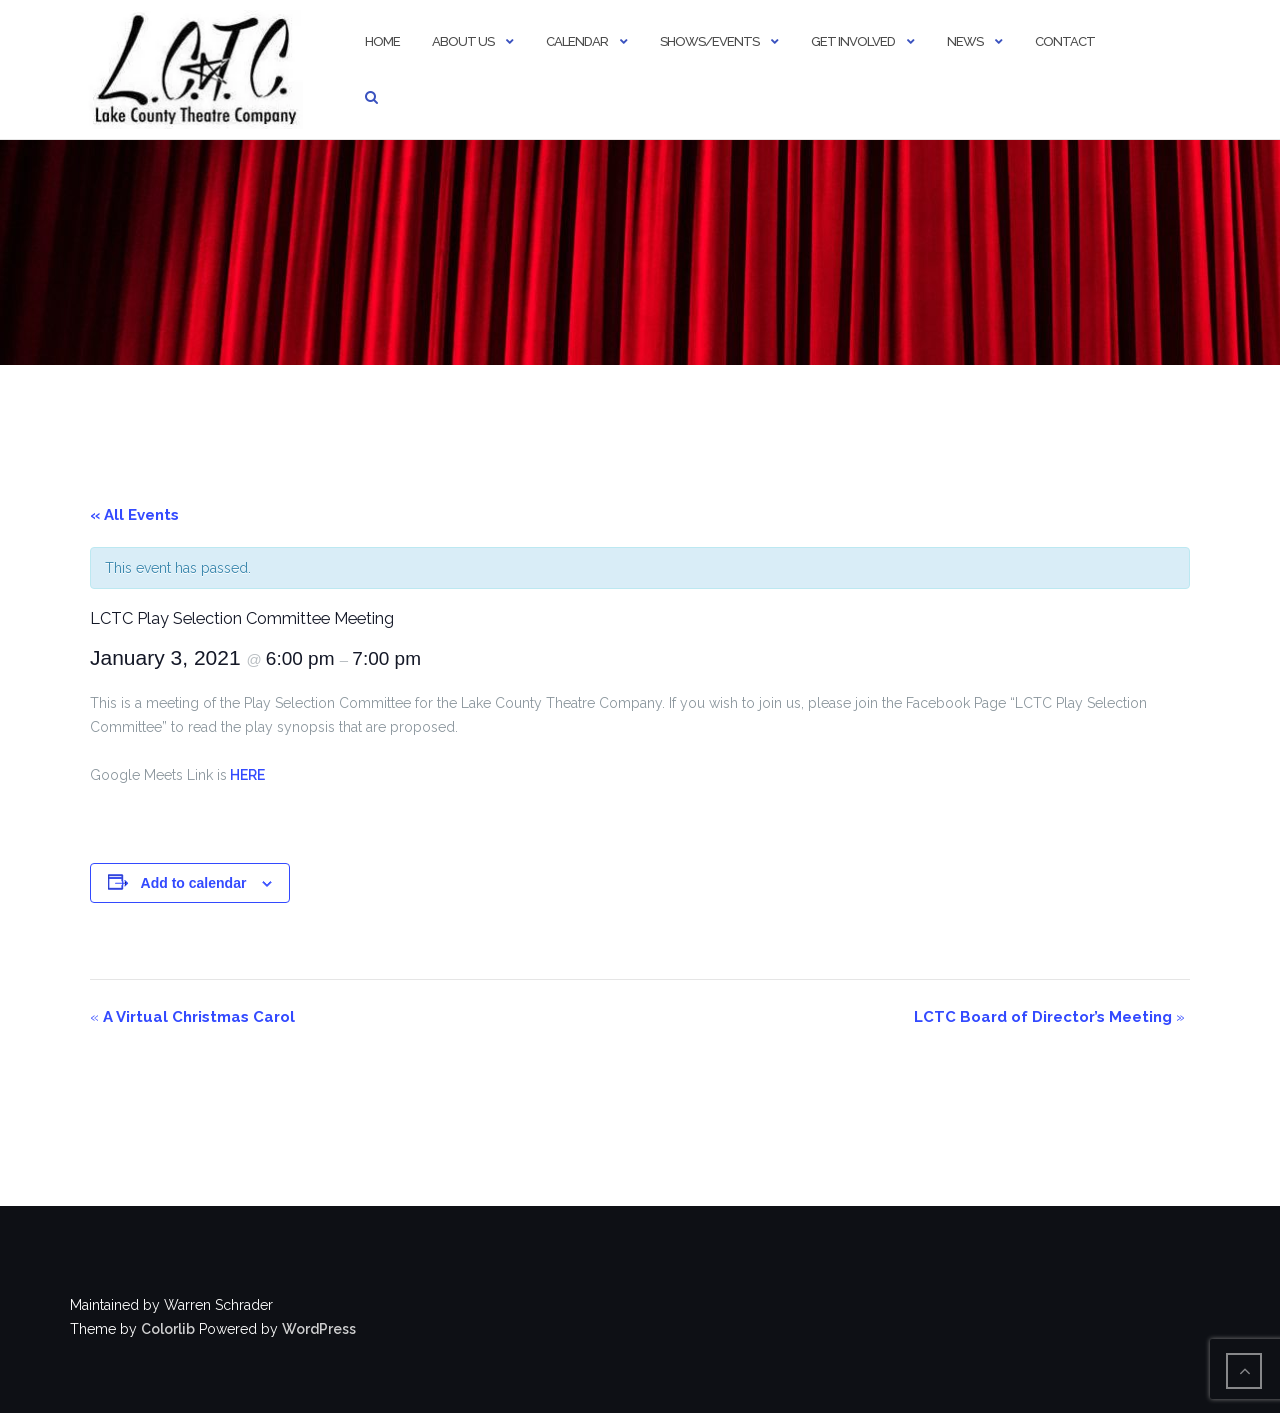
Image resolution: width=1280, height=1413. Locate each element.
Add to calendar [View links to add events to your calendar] (194, 883)
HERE (246, 775)
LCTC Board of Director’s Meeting (1049, 1017)
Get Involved (853, 41)
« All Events (134, 515)
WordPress (319, 1329)
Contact (1065, 41)
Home (382, 41)
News (965, 41)
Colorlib (168, 1329)
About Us (463, 41)
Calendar (577, 41)
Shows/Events (709, 41)
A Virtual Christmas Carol (192, 1017)
